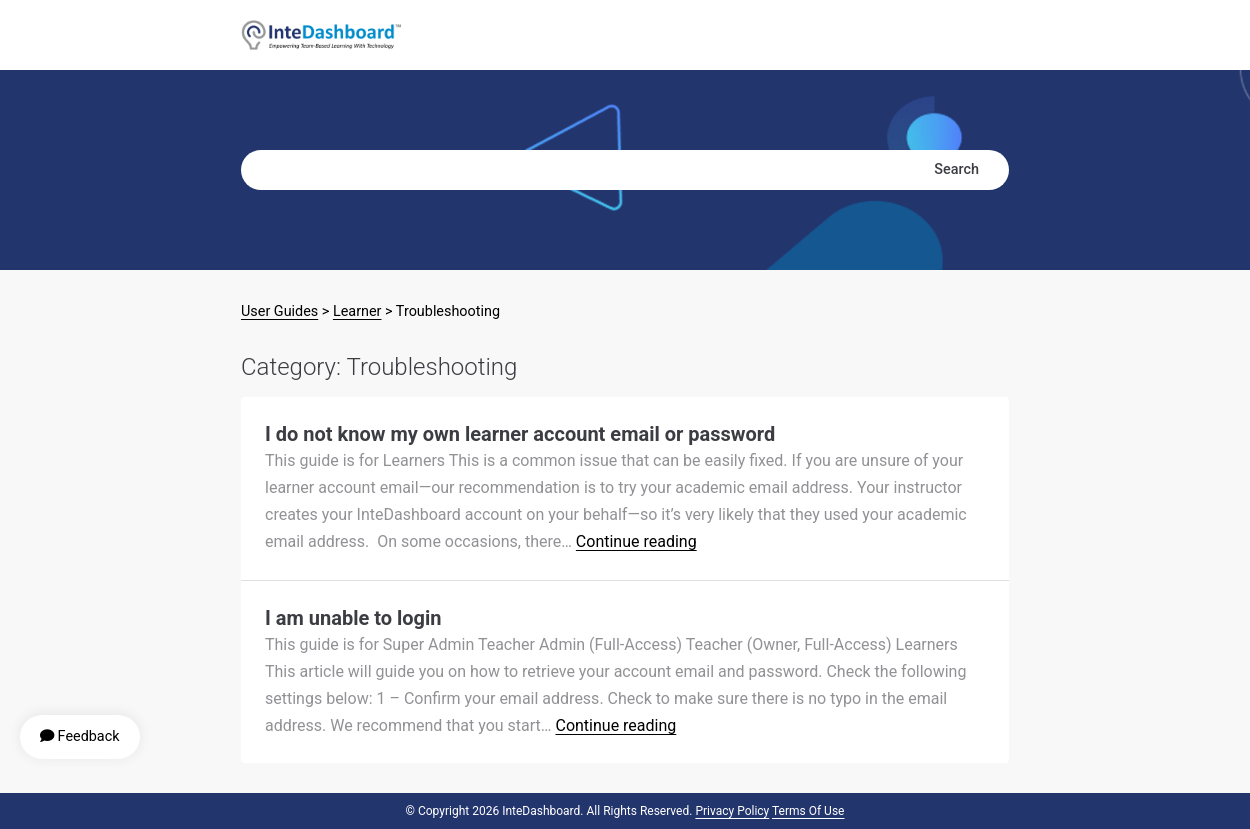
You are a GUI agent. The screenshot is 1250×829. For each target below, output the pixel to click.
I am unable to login (353, 618)
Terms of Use (808, 811)
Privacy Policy (732, 811)
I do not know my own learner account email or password (520, 434)
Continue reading (636, 541)
